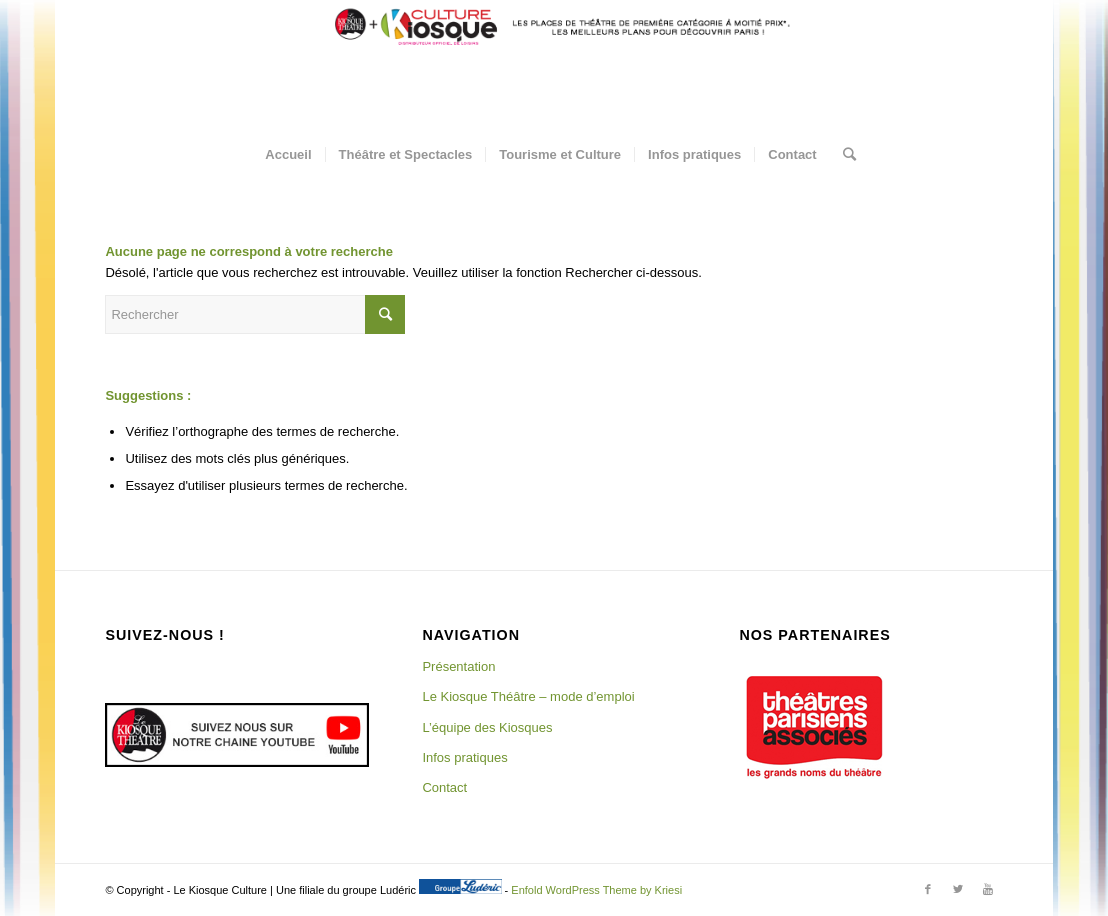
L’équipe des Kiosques (487, 727)
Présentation (458, 666)
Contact (444, 787)
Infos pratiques (464, 757)
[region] (814, 727)
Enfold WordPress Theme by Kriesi (596, 890)
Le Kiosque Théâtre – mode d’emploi (528, 696)
